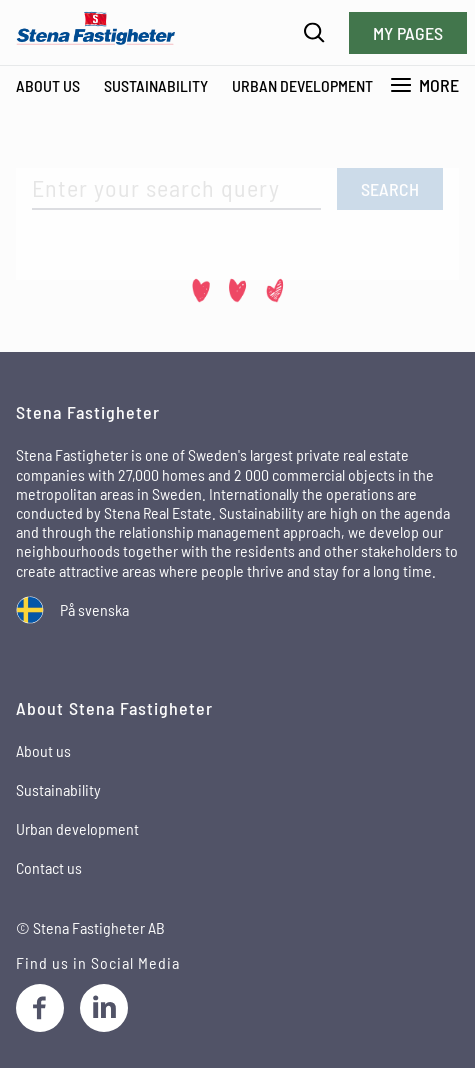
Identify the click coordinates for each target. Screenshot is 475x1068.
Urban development (302, 85)
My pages (408, 33)
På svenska (94, 609)
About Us (48, 85)
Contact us (49, 867)
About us (43, 750)
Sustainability (156, 85)
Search (390, 189)
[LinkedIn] (104, 1008)
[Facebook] (40, 1008)
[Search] (314, 32)
